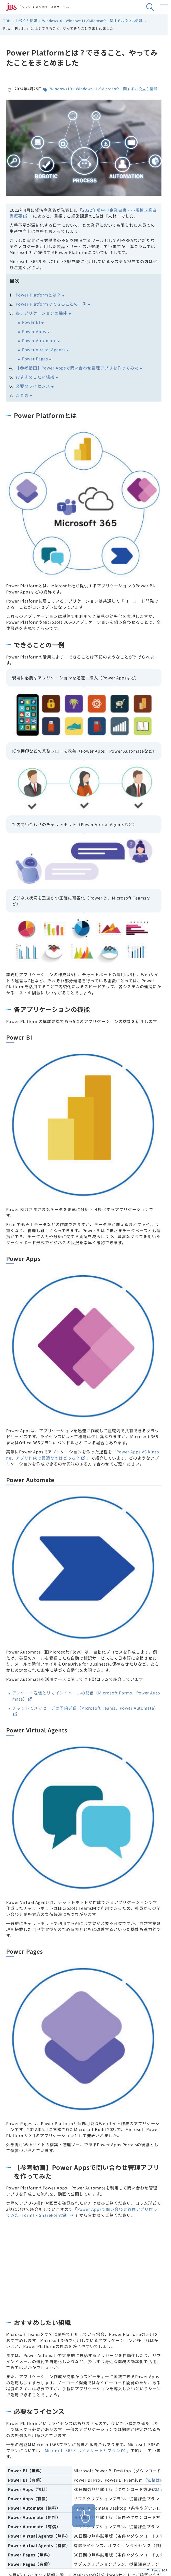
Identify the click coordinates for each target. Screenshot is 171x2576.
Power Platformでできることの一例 (51, 304)
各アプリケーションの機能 (41, 313)
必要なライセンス (33, 386)
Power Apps (34, 331)
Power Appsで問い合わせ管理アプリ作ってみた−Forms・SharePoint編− (81, 2212)
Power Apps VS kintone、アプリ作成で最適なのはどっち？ (82, 1455)
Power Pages (35, 359)
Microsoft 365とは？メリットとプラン (85, 2450)
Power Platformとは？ (38, 295)
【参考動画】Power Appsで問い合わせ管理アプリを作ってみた (77, 368)
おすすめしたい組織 (35, 377)
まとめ (22, 395)
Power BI (31, 322)
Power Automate (39, 340)
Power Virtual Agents (43, 349)
